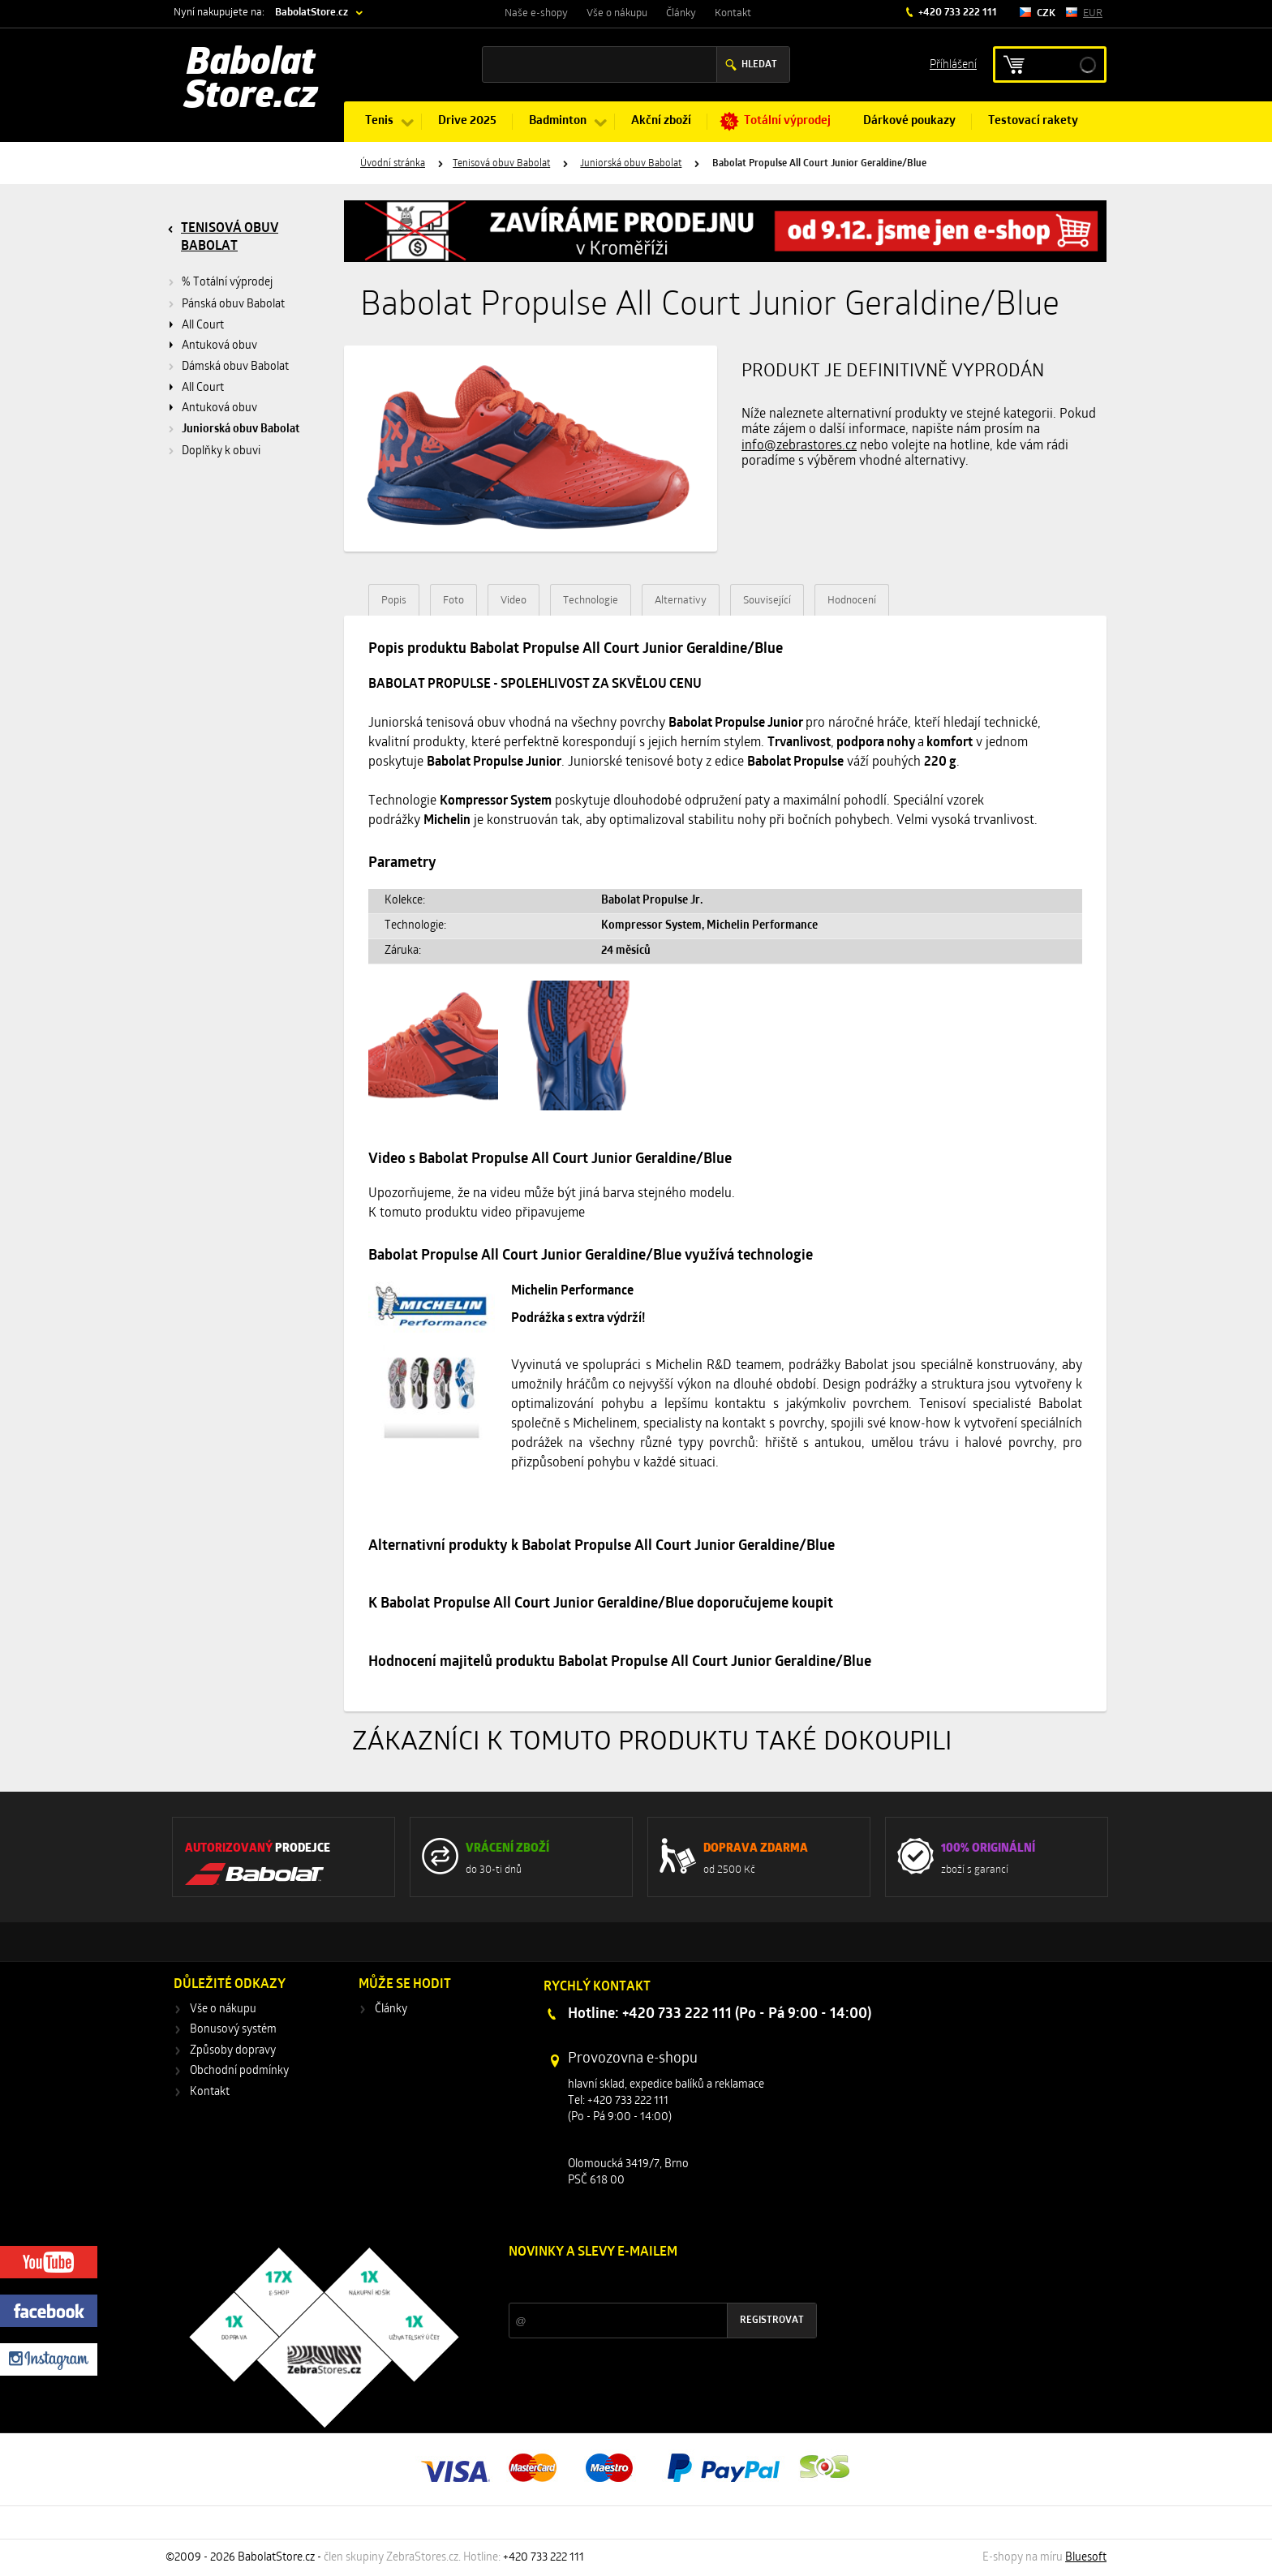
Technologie (590, 600)
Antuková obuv (219, 346)
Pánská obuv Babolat (233, 304)
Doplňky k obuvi (221, 451)
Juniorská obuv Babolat (630, 164)
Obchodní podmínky (239, 2071)
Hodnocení (851, 600)
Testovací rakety (1033, 121)
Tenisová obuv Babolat (501, 164)
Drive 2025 (467, 121)
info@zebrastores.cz (799, 446)
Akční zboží (661, 121)
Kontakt (733, 13)
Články (681, 13)
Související (767, 600)
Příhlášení (953, 63)
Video (513, 600)
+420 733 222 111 (956, 12)
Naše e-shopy (536, 13)
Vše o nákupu (617, 13)
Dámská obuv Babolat (235, 367)
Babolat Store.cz (251, 81)
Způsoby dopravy (233, 2051)
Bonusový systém (233, 2030)
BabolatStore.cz (311, 12)
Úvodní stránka (392, 164)
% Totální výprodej (227, 283)
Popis (393, 600)
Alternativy (681, 600)
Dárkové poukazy (909, 121)
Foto (453, 600)
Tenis (379, 121)
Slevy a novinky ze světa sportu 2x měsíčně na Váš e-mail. (647, 2283)
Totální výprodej (787, 121)
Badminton (558, 121)
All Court (203, 326)
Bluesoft (1086, 2558)
